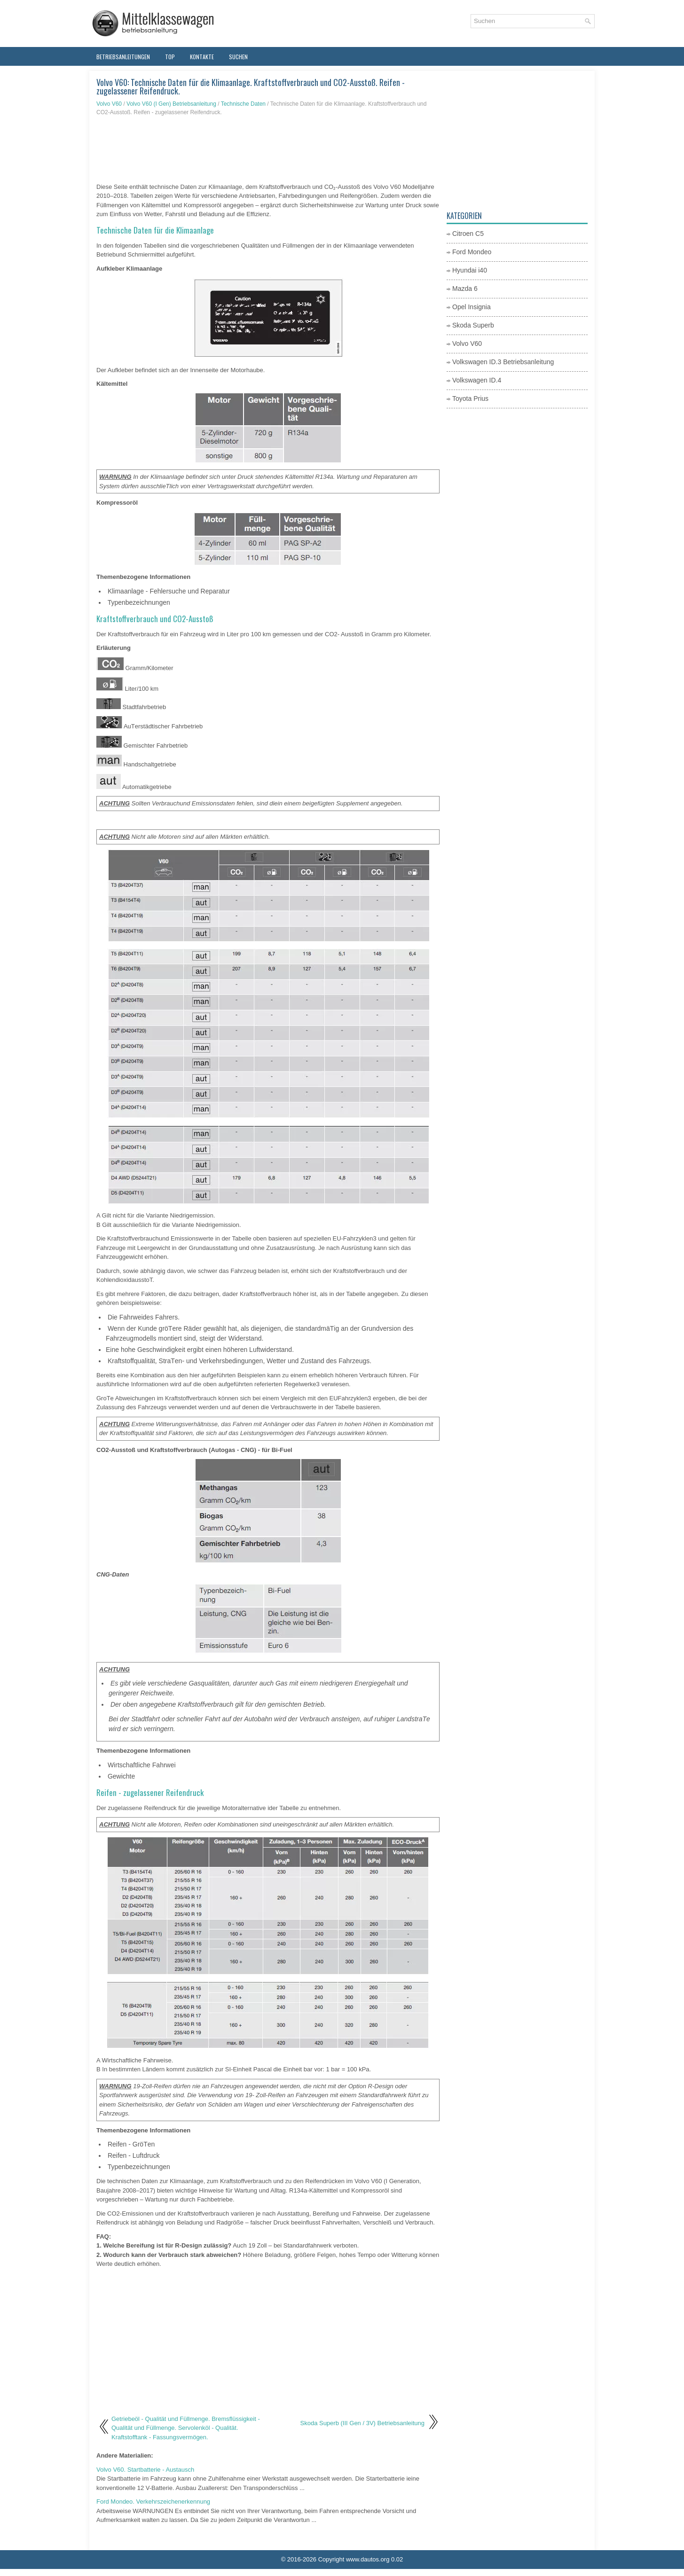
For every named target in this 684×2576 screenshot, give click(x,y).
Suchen (238, 57)
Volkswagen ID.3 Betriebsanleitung (503, 362)
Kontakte (202, 57)
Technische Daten (243, 104)
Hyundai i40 (469, 270)
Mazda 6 (465, 288)
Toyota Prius (470, 398)
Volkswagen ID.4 (476, 380)
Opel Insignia (471, 307)
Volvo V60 (109, 104)
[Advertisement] (268, 149)
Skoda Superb (473, 325)
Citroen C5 (468, 233)
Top (170, 57)
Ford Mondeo (471, 252)
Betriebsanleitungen (123, 57)
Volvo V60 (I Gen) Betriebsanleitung (171, 104)
